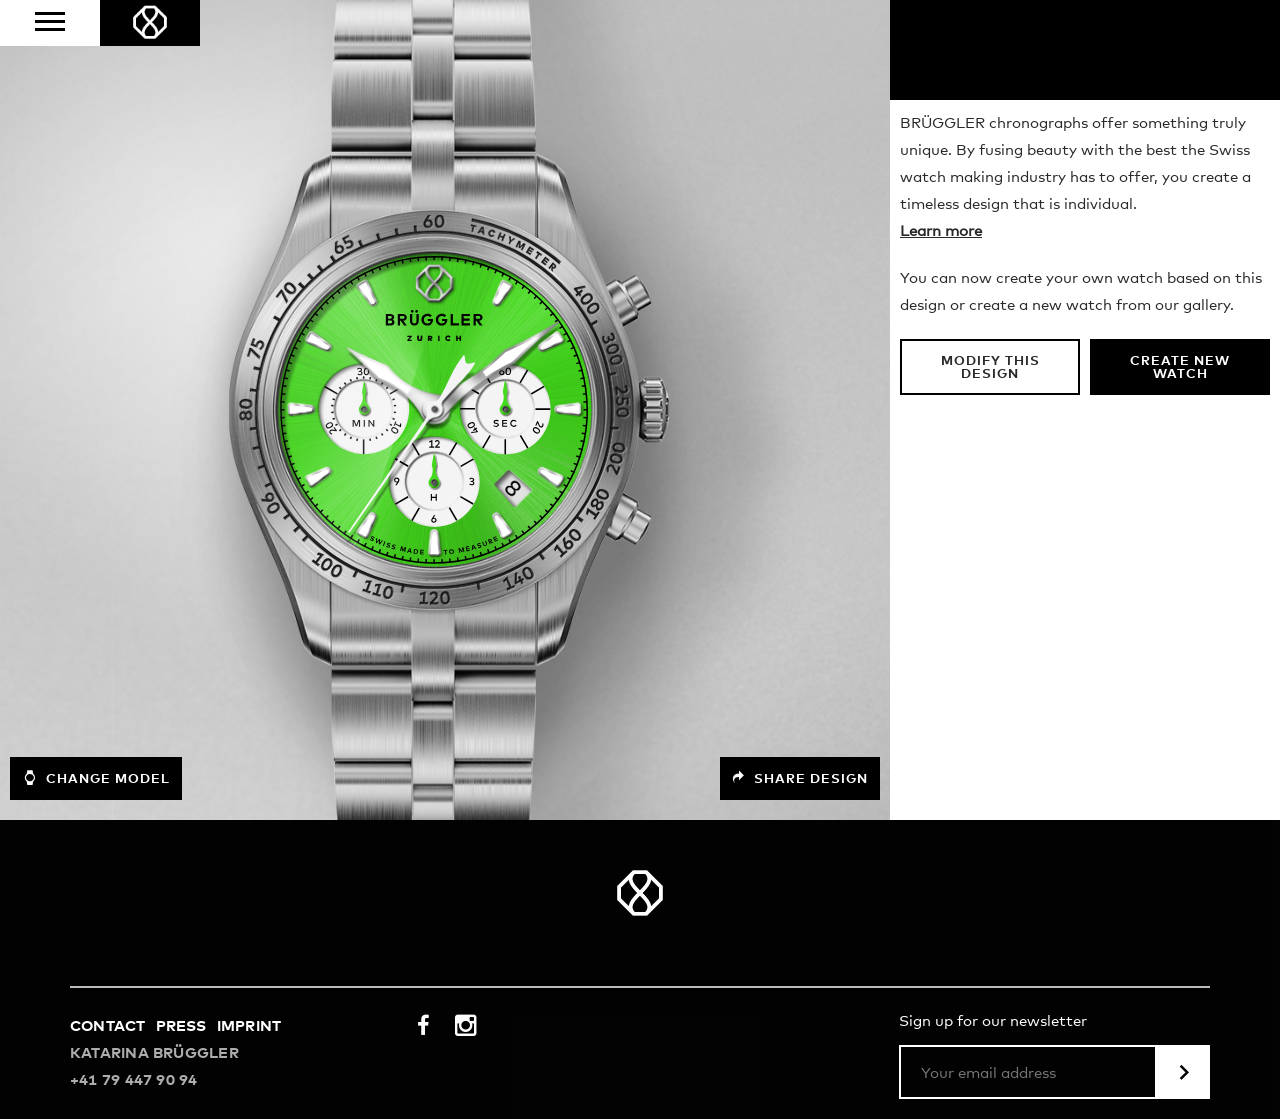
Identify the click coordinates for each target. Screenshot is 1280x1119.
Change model (96, 778)
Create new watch (1180, 368)
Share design (800, 778)
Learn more (941, 231)
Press (181, 1026)
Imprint (249, 1026)
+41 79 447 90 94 (134, 1080)
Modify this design (990, 368)
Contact (108, 1026)
